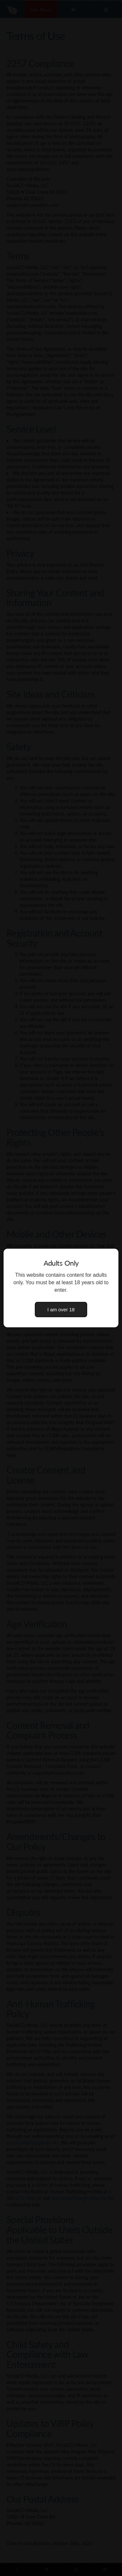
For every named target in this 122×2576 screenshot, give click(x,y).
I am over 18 (61, 1309)
